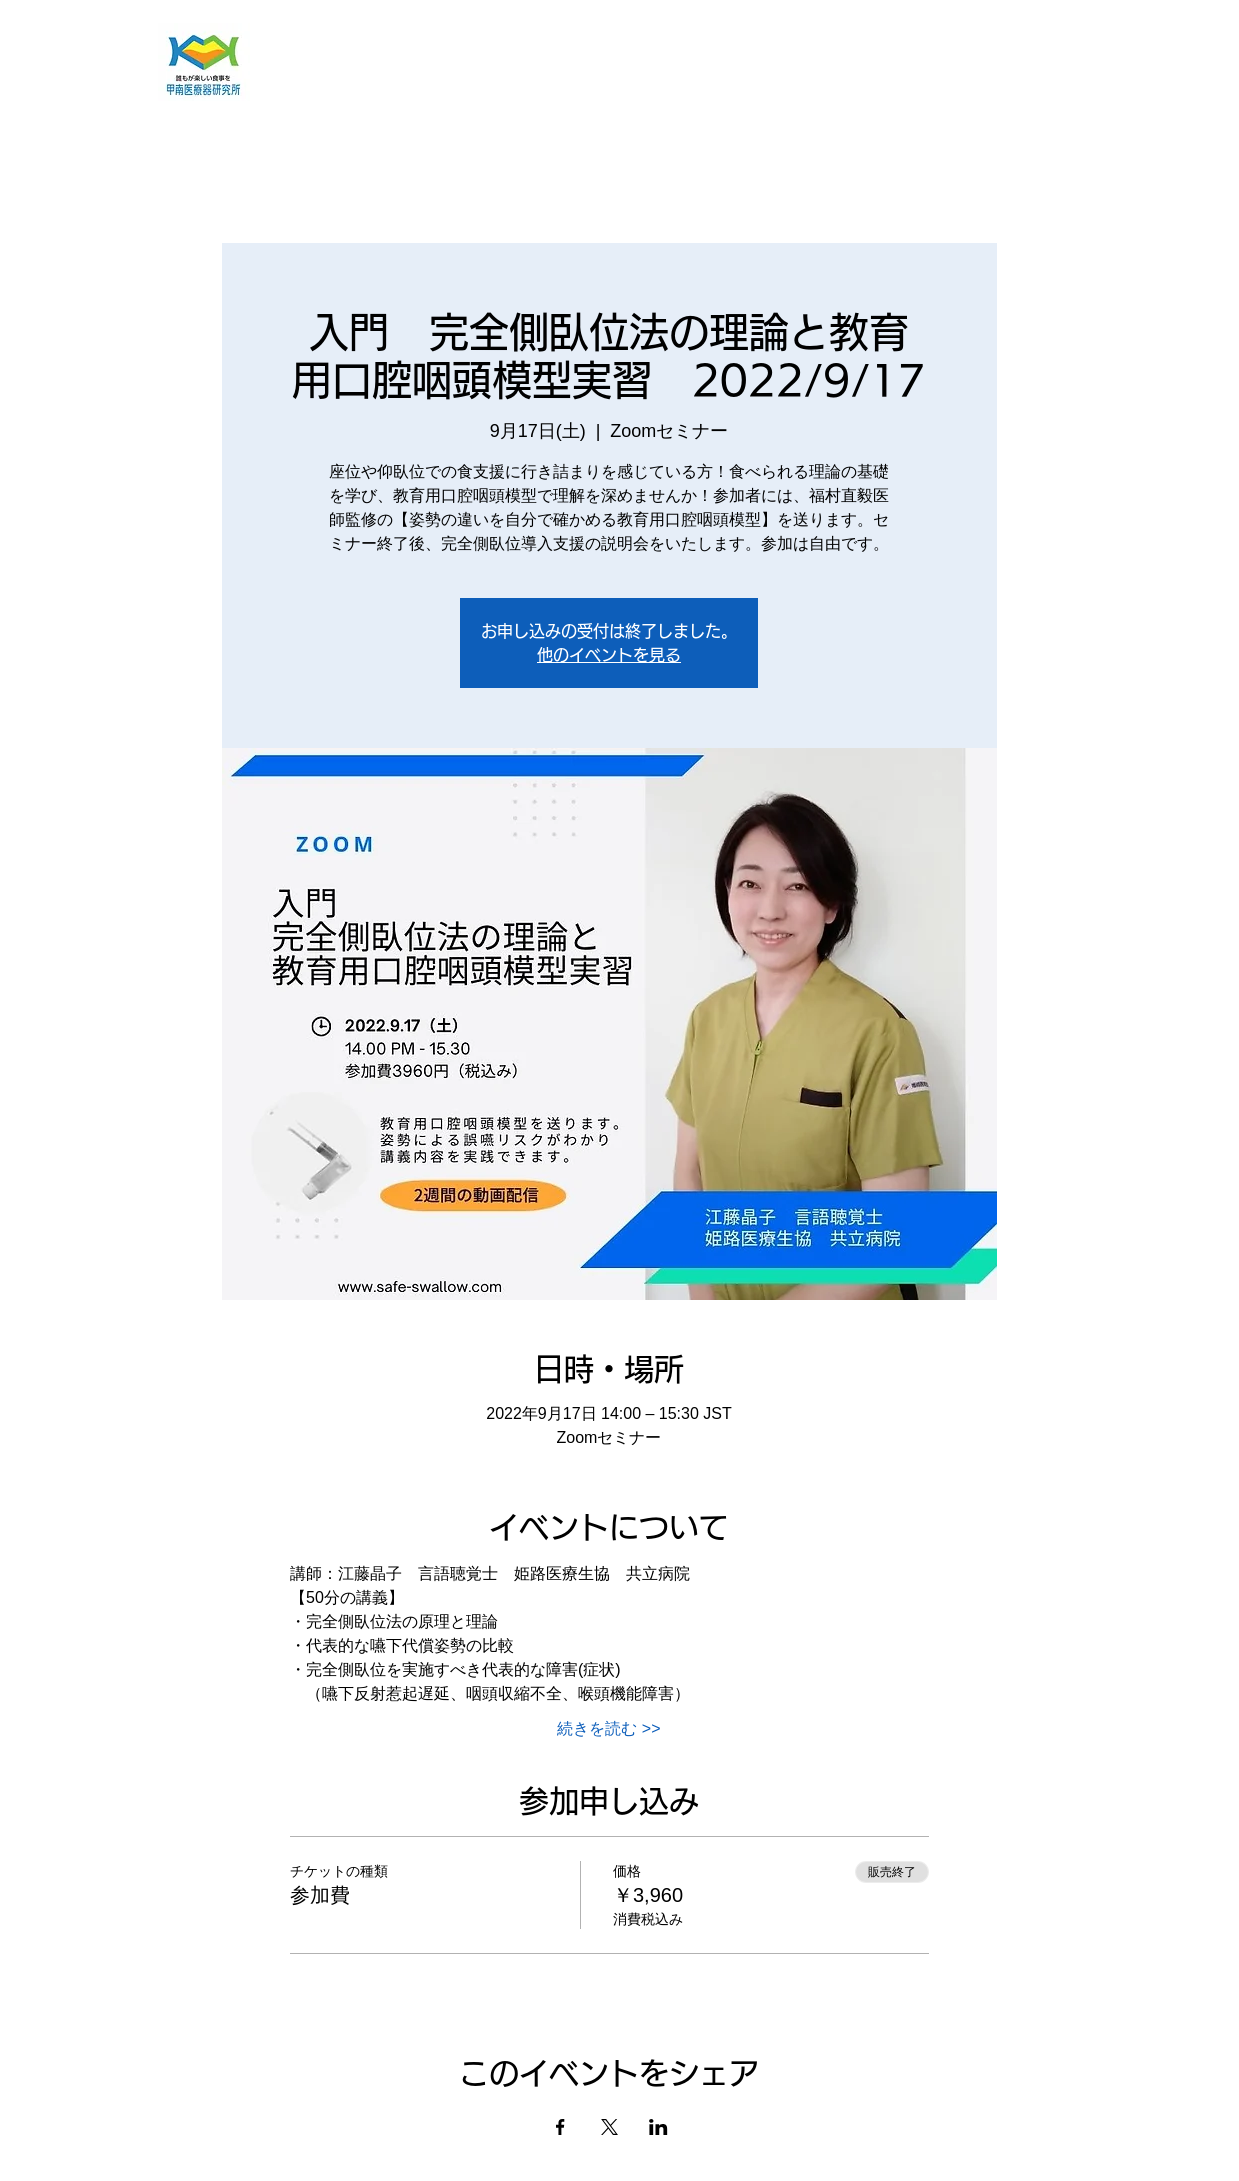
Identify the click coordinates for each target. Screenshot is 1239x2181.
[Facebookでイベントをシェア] (560, 2127)
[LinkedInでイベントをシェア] (658, 2127)
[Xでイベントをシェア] (609, 2127)
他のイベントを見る (609, 655)
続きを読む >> (608, 1728)
